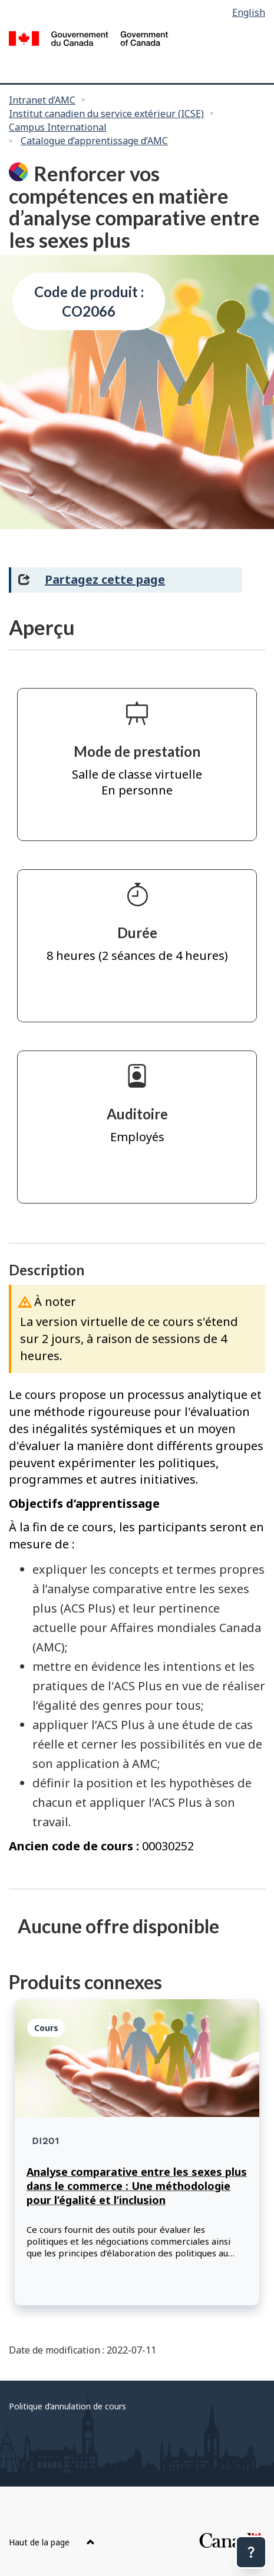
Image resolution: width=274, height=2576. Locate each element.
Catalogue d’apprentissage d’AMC (94, 140)
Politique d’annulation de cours (67, 2406)
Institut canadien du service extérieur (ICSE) (106, 113)
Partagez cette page (105, 579)
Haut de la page (52, 2542)
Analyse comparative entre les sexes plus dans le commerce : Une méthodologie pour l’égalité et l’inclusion (137, 2186)
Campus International (58, 127)
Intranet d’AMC (42, 100)
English (248, 12)
